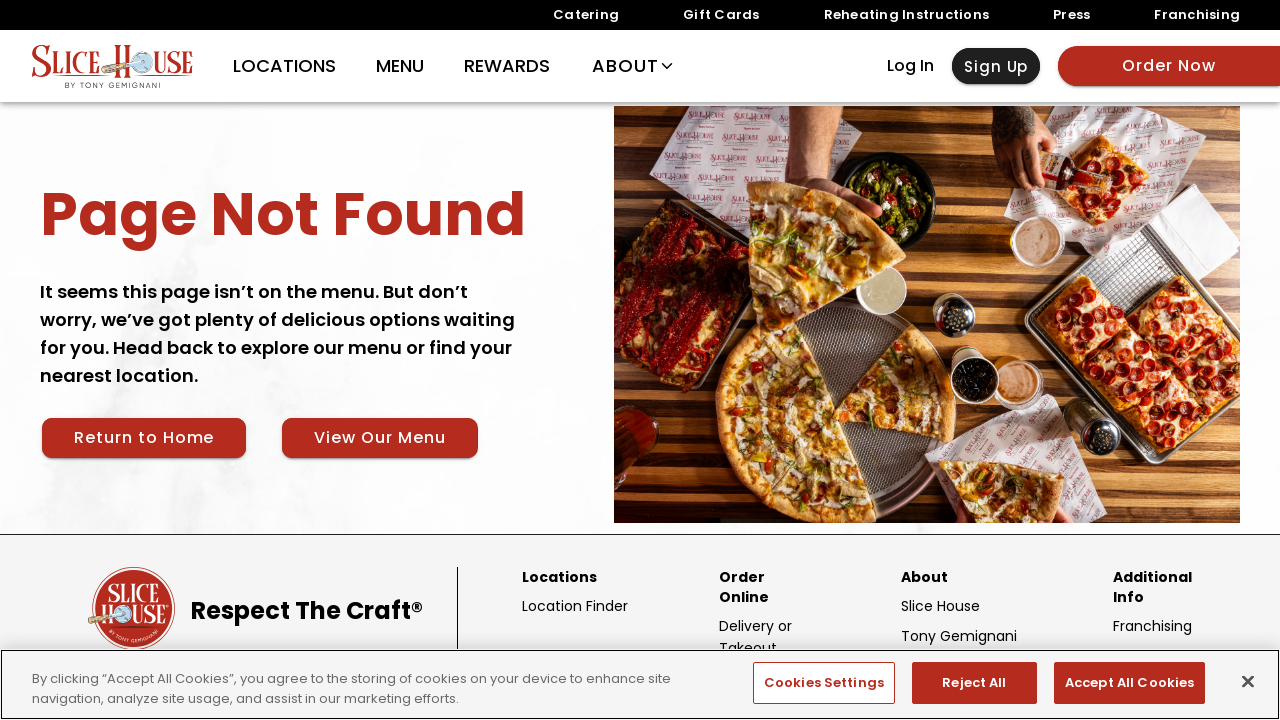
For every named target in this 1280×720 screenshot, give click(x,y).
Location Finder (575, 606)
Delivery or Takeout (755, 637)
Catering (586, 14)
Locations (284, 66)
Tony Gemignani (959, 636)
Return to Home (144, 437)
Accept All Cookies (1129, 682)
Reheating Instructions (907, 14)
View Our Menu (379, 437)
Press (1071, 14)
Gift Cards (721, 14)
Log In (910, 66)
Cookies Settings (824, 682)
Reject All (974, 682)
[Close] (1248, 681)
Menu (400, 66)
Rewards (507, 66)
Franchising (1197, 14)
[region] (640, 684)
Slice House (940, 606)
